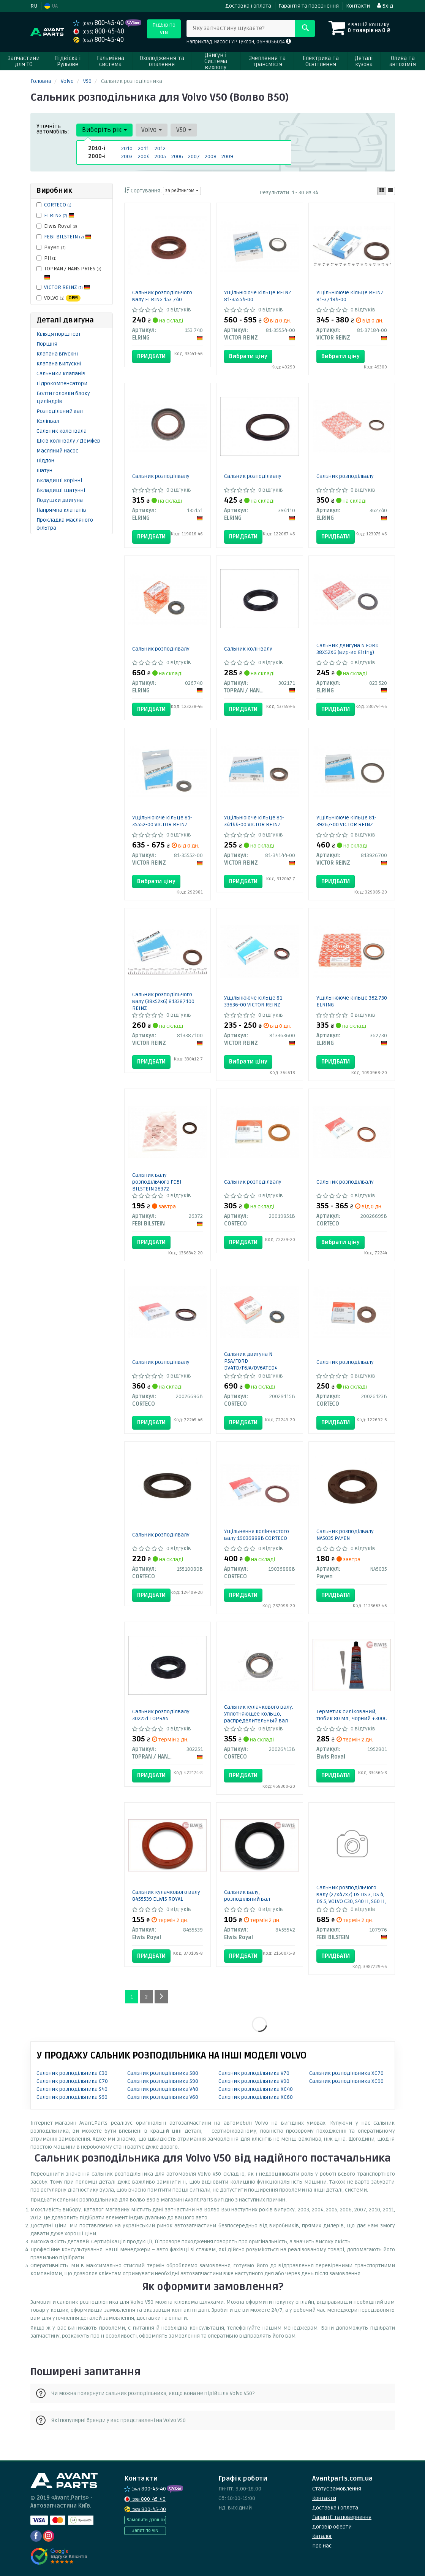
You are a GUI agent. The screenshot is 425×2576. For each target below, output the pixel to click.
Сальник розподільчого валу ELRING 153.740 (162, 296)
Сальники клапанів (60, 373)
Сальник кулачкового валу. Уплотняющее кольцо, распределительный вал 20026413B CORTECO (258, 1717)
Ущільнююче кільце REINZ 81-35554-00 (257, 296)
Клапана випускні (58, 363)
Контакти (358, 6)
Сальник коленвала (61, 431)
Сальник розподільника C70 (72, 2081)
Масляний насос (57, 451)
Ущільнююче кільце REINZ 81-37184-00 (350, 296)
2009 (227, 156)
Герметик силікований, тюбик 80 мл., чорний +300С (351, 1715)
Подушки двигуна (59, 500)
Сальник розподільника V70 (253, 2073)
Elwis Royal (56, 226)
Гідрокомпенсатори (61, 383)
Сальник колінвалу (248, 649)
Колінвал (47, 421)
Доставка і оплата (248, 6)
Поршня (46, 344)
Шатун (44, 470)
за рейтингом (182, 191)
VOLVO (58, 298)
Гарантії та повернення (341, 2517)
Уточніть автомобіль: (52, 129)
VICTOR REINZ (67, 287)
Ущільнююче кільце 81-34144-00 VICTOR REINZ (254, 821)
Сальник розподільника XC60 (255, 2097)
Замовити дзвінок (146, 2520)
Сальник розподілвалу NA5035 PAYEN (345, 1534)
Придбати (151, 356)
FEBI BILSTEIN (67, 236)
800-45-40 (99, 23)
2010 (127, 148)
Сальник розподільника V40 (162, 2089)
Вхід (385, 6)
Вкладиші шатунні (60, 490)
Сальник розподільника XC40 (255, 2089)
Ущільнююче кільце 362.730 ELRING (351, 1001)
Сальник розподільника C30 (71, 2073)
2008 (210, 156)
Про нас (322, 2546)
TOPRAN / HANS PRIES (68, 273)
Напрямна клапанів (61, 510)
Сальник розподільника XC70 (346, 2073)
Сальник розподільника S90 (162, 2081)
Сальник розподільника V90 (253, 2081)
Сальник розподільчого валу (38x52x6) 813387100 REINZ (163, 1001)
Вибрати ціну (248, 356)
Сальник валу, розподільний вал (247, 1895)
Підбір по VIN (163, 29)
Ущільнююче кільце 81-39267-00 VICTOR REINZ (346, 821)
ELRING (59, 215)
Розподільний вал (59, 411)
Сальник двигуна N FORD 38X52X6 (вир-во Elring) (347, 649)
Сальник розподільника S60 (71, 2097)
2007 (194, 156)
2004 (144, 156)
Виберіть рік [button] (104, 130)
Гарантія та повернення (308, 6)
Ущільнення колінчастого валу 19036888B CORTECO (256, 1534)
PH (46, 258)
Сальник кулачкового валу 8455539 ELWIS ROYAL (166, 1895)
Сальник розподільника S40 (71, 2089)
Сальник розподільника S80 (162, 2073)
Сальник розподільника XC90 (346, 2081)
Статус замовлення (336, 2489)
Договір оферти (332, 2527)
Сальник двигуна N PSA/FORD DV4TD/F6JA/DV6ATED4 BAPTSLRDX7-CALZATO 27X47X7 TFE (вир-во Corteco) (251, 1371)
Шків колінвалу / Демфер (68, 441)
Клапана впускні (57, 354)
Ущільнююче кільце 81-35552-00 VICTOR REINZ (162, 821)
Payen (51, 247)
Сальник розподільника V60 (162, 2097)
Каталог (322, 2536)
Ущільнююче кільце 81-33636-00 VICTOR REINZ (254, 1001)
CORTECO (57, 205)
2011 (143, 148)
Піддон (45, 460)
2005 (160, 156)
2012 (160, 148)
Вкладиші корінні (59, 480)
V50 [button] (183, 130)
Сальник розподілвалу (161, 476)
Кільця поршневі (58, 334)
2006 (177, 156)
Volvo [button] (151, 130)
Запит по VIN (145, 2530)
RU (33, 6)
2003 (127, 156)
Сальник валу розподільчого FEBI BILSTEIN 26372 (157, 1182)
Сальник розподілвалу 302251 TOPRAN (161, 1715)
